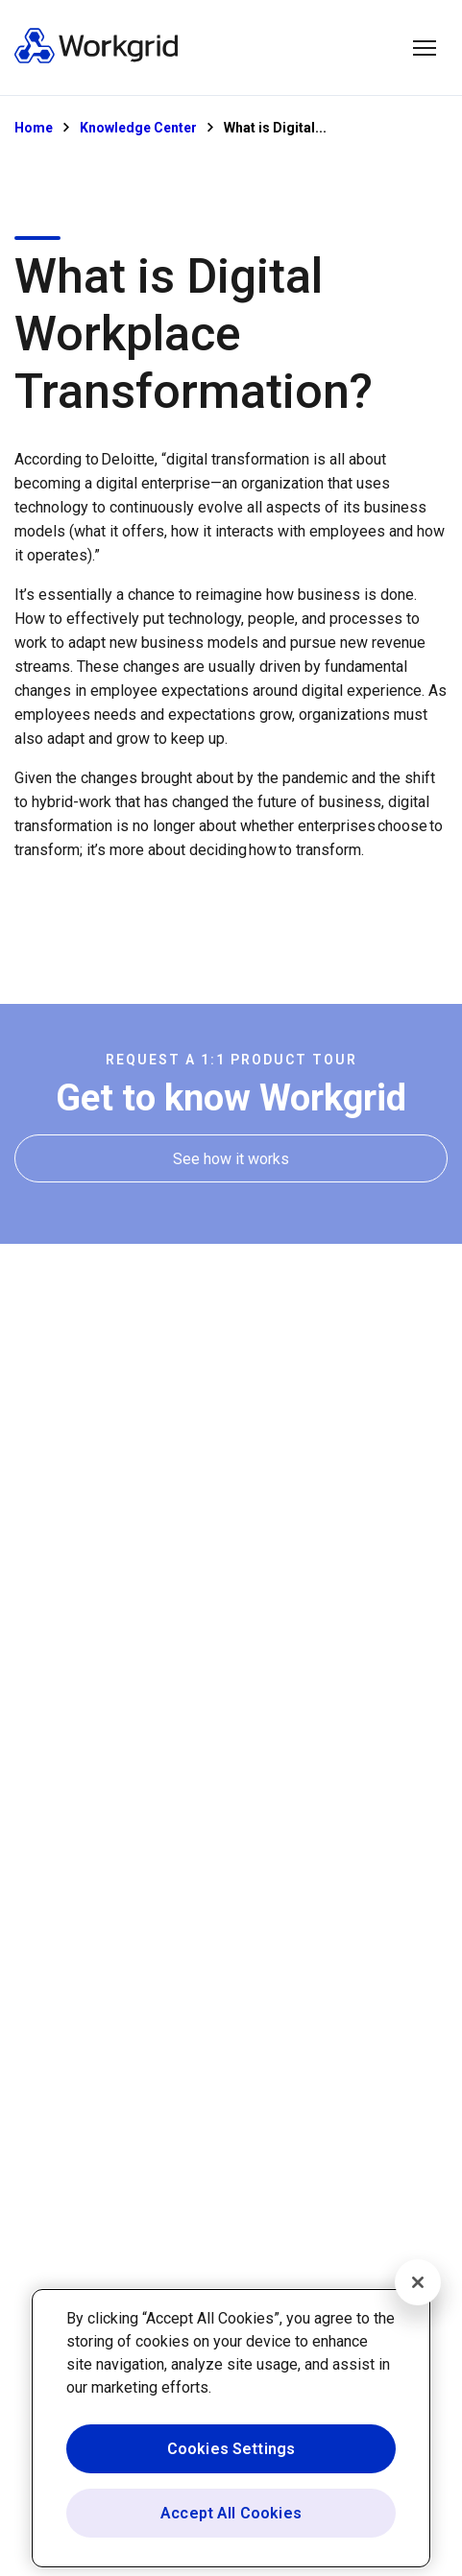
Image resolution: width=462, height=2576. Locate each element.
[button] (424, 48)
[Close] (418, 2282)
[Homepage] (96, 59)
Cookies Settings (231, 2449)
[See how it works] (231, 1159)
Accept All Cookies (231, 2513)
